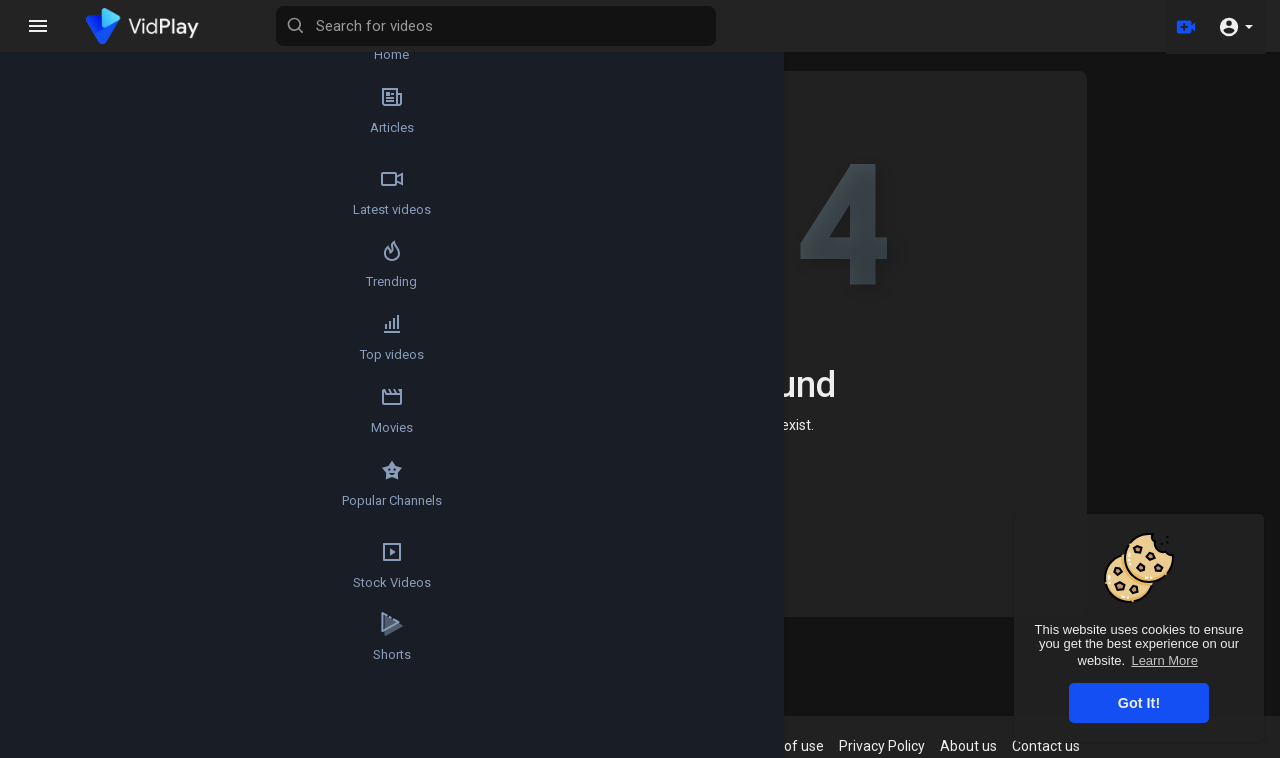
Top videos (55, 374)
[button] (1235, 26)
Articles (55, 128)
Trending (55, 292)
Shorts (55, 702)
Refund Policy (652, 746)
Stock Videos (55, 620)
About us (987, 746)
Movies (55, 456)
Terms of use (801, 746)
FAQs (727, 746)
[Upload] (1183, 26)
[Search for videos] (606, 26)
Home (695, 498)
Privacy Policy (901, 746)
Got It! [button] (1139, 703)
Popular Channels (56, 538)
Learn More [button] (1164, 660)
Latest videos (55, 210)
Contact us (1065, 746)
